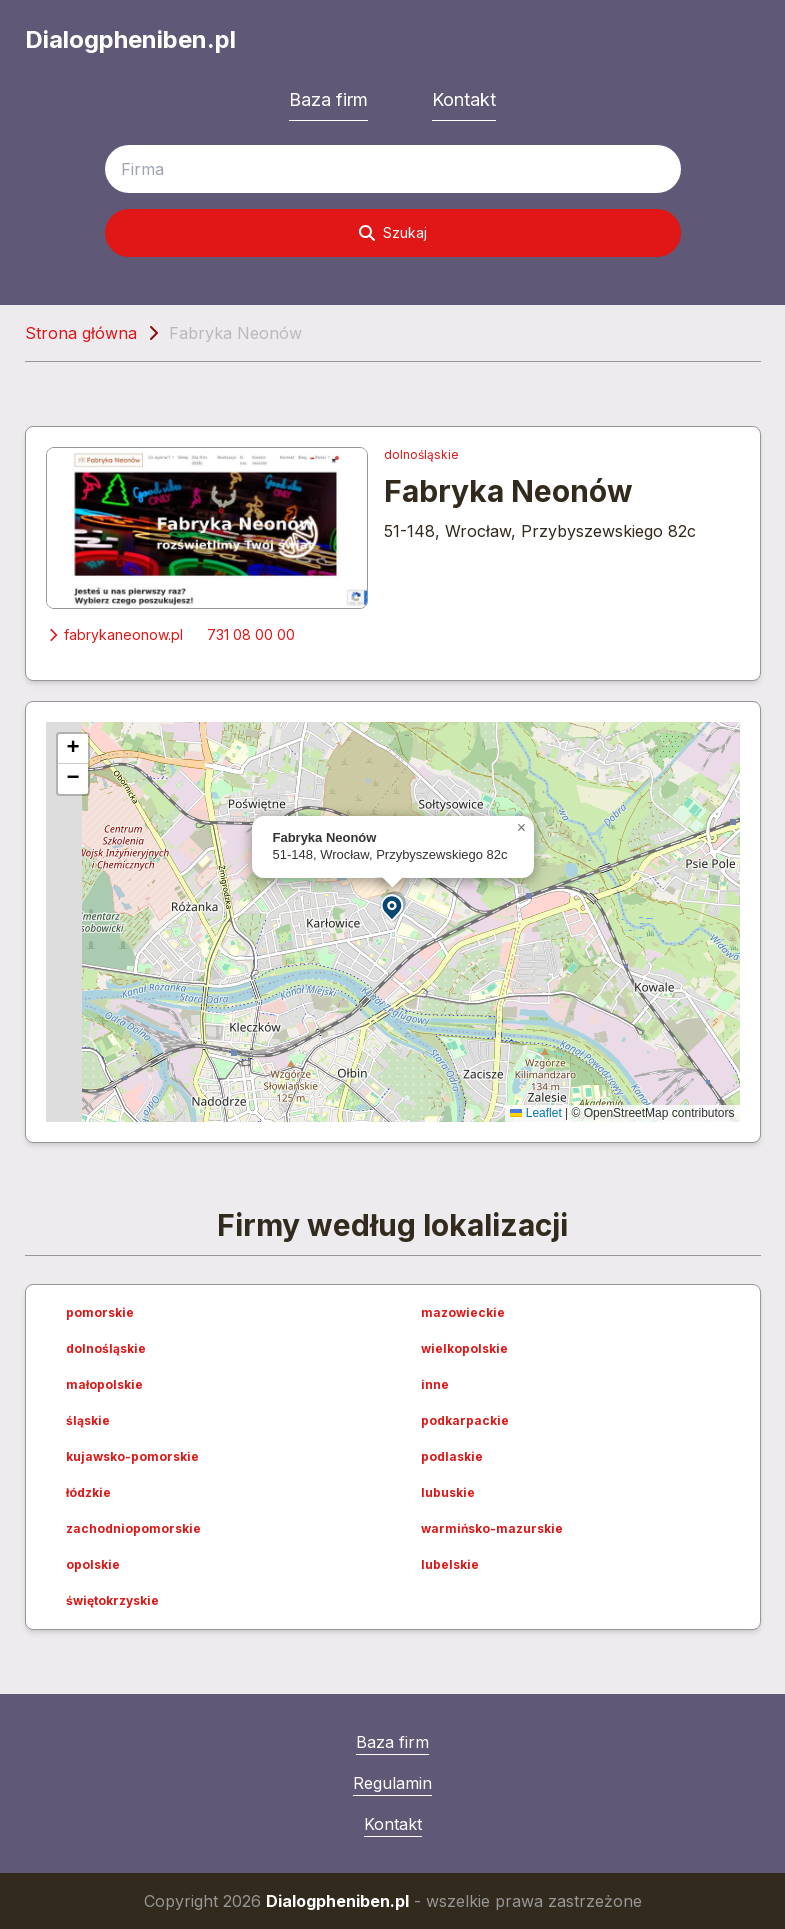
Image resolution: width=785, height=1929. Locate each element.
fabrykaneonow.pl (114, 634)
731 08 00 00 (251, 634)
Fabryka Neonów (508, 491)
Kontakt (464, 99)
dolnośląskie (421, 454)
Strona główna (81, 333)
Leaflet (535, 1113)
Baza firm (328, 99)
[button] (393, 906)
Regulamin (392, 1783)
